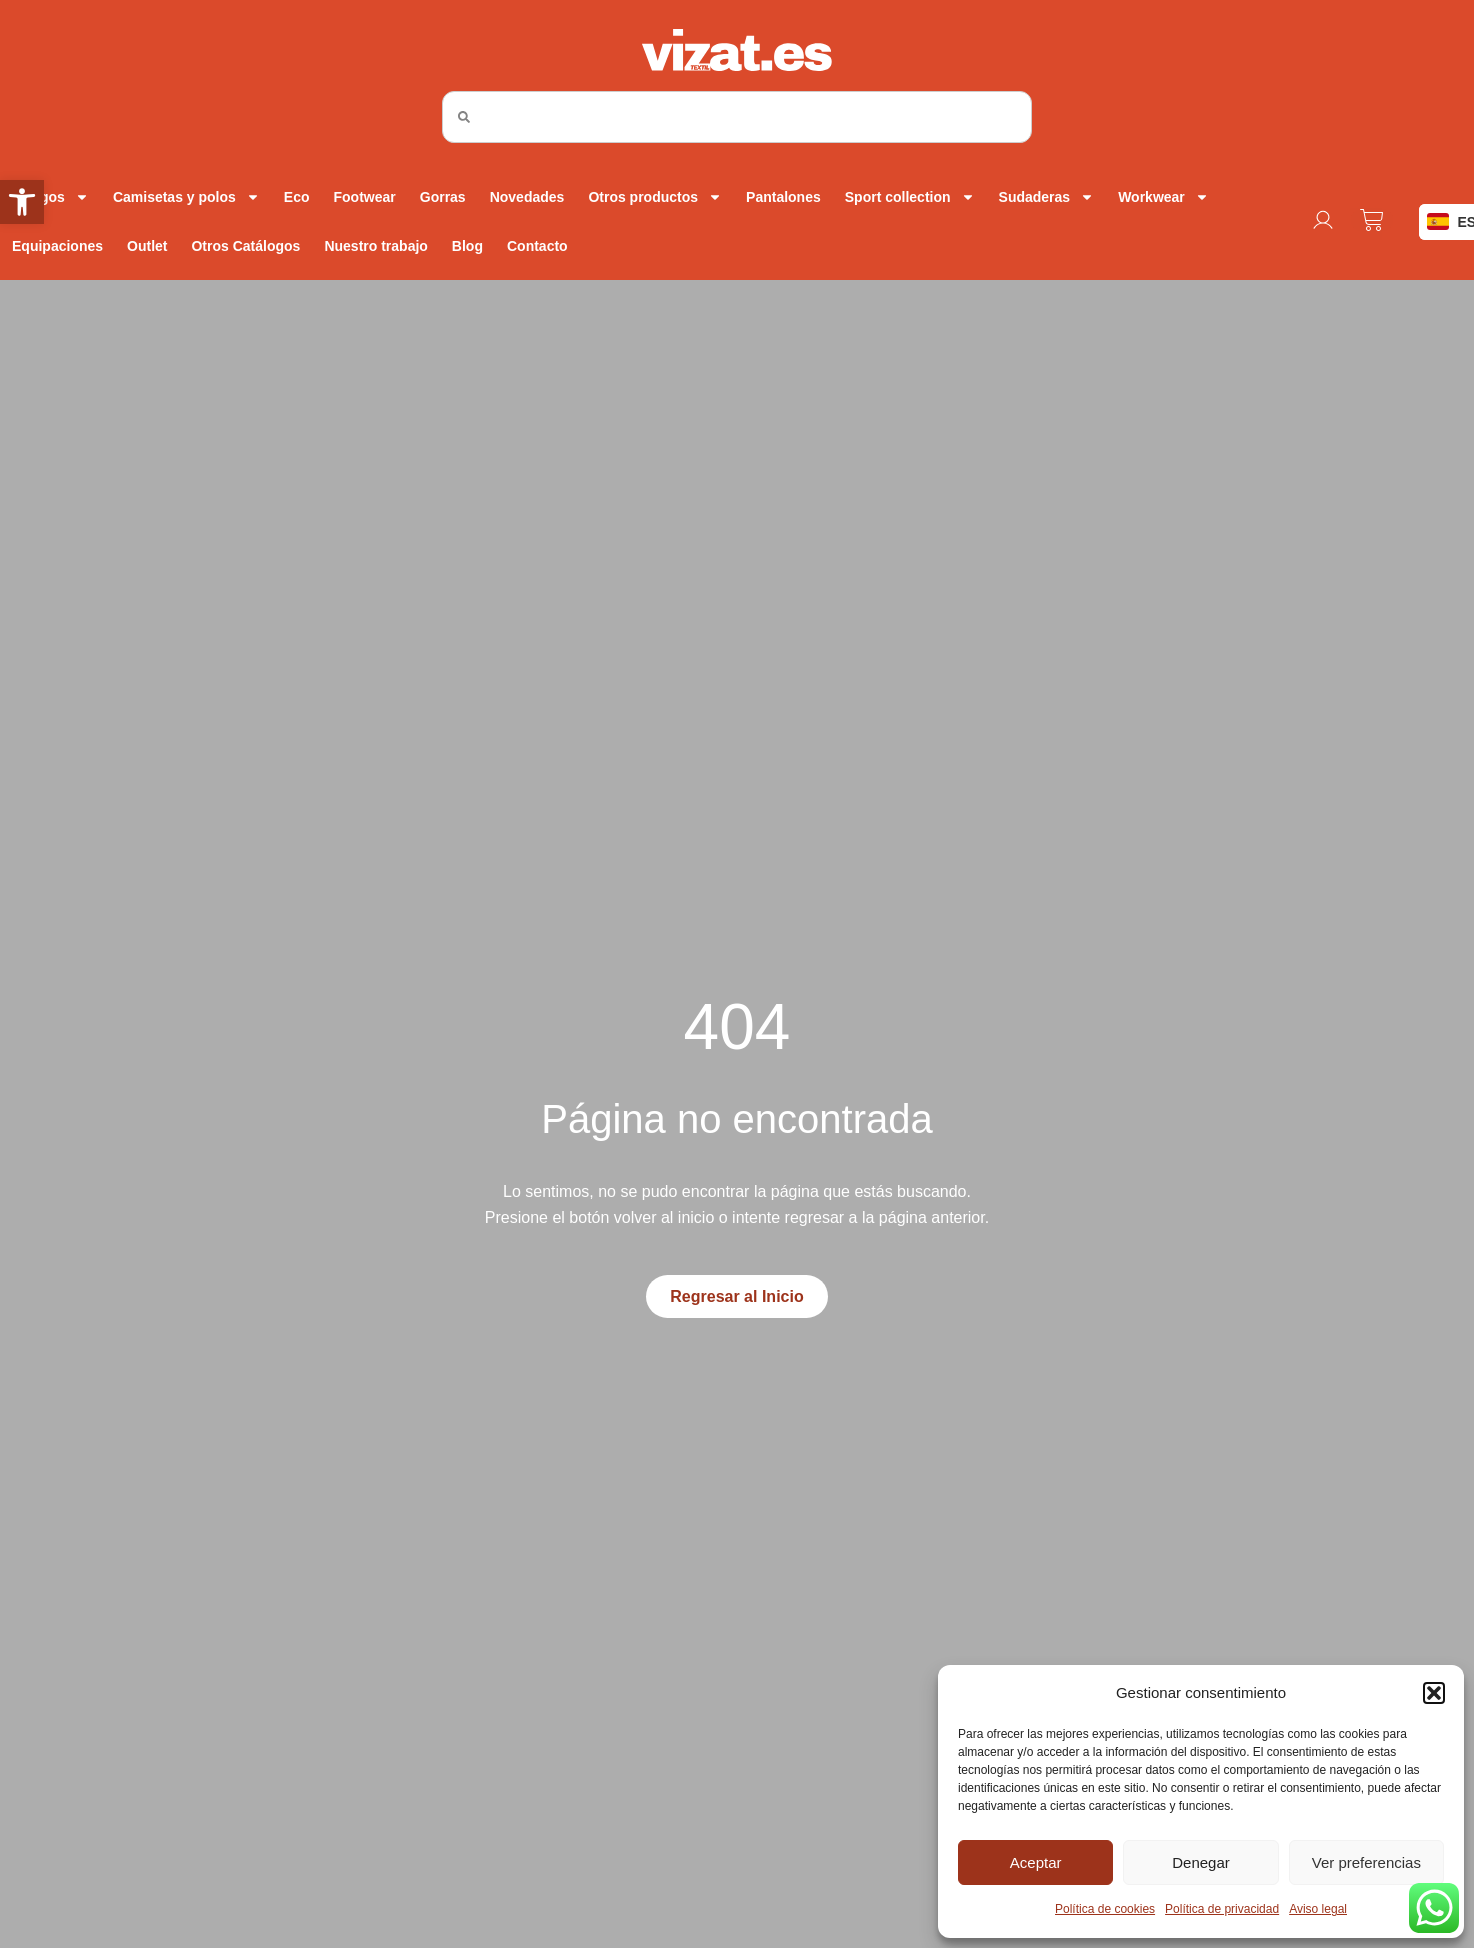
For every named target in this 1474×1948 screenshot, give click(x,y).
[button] (1434, 1693)
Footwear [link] (365, 197)
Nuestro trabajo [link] (375, 246)
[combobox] (737, 117)
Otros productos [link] (655, 197)
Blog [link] (467, 246)
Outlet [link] (147, 246)
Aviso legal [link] (1318, 1909)
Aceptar (1036, 1862)
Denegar (1201, 1862)
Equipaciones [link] (57, 246)
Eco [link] (297, 197)
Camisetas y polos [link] (186, 197)
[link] (22, 202)
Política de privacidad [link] (1222, 1909)
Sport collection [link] (910, 197)
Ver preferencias (1366, 1862)
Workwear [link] (1163, 197)
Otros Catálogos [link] (245, 246)
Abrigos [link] (50, 197)
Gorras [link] (443, 197)
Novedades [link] (527, 197)
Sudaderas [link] (1047, 197)
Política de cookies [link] (1105, 1909)
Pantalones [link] (783, 197)
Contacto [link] (537, 246)
